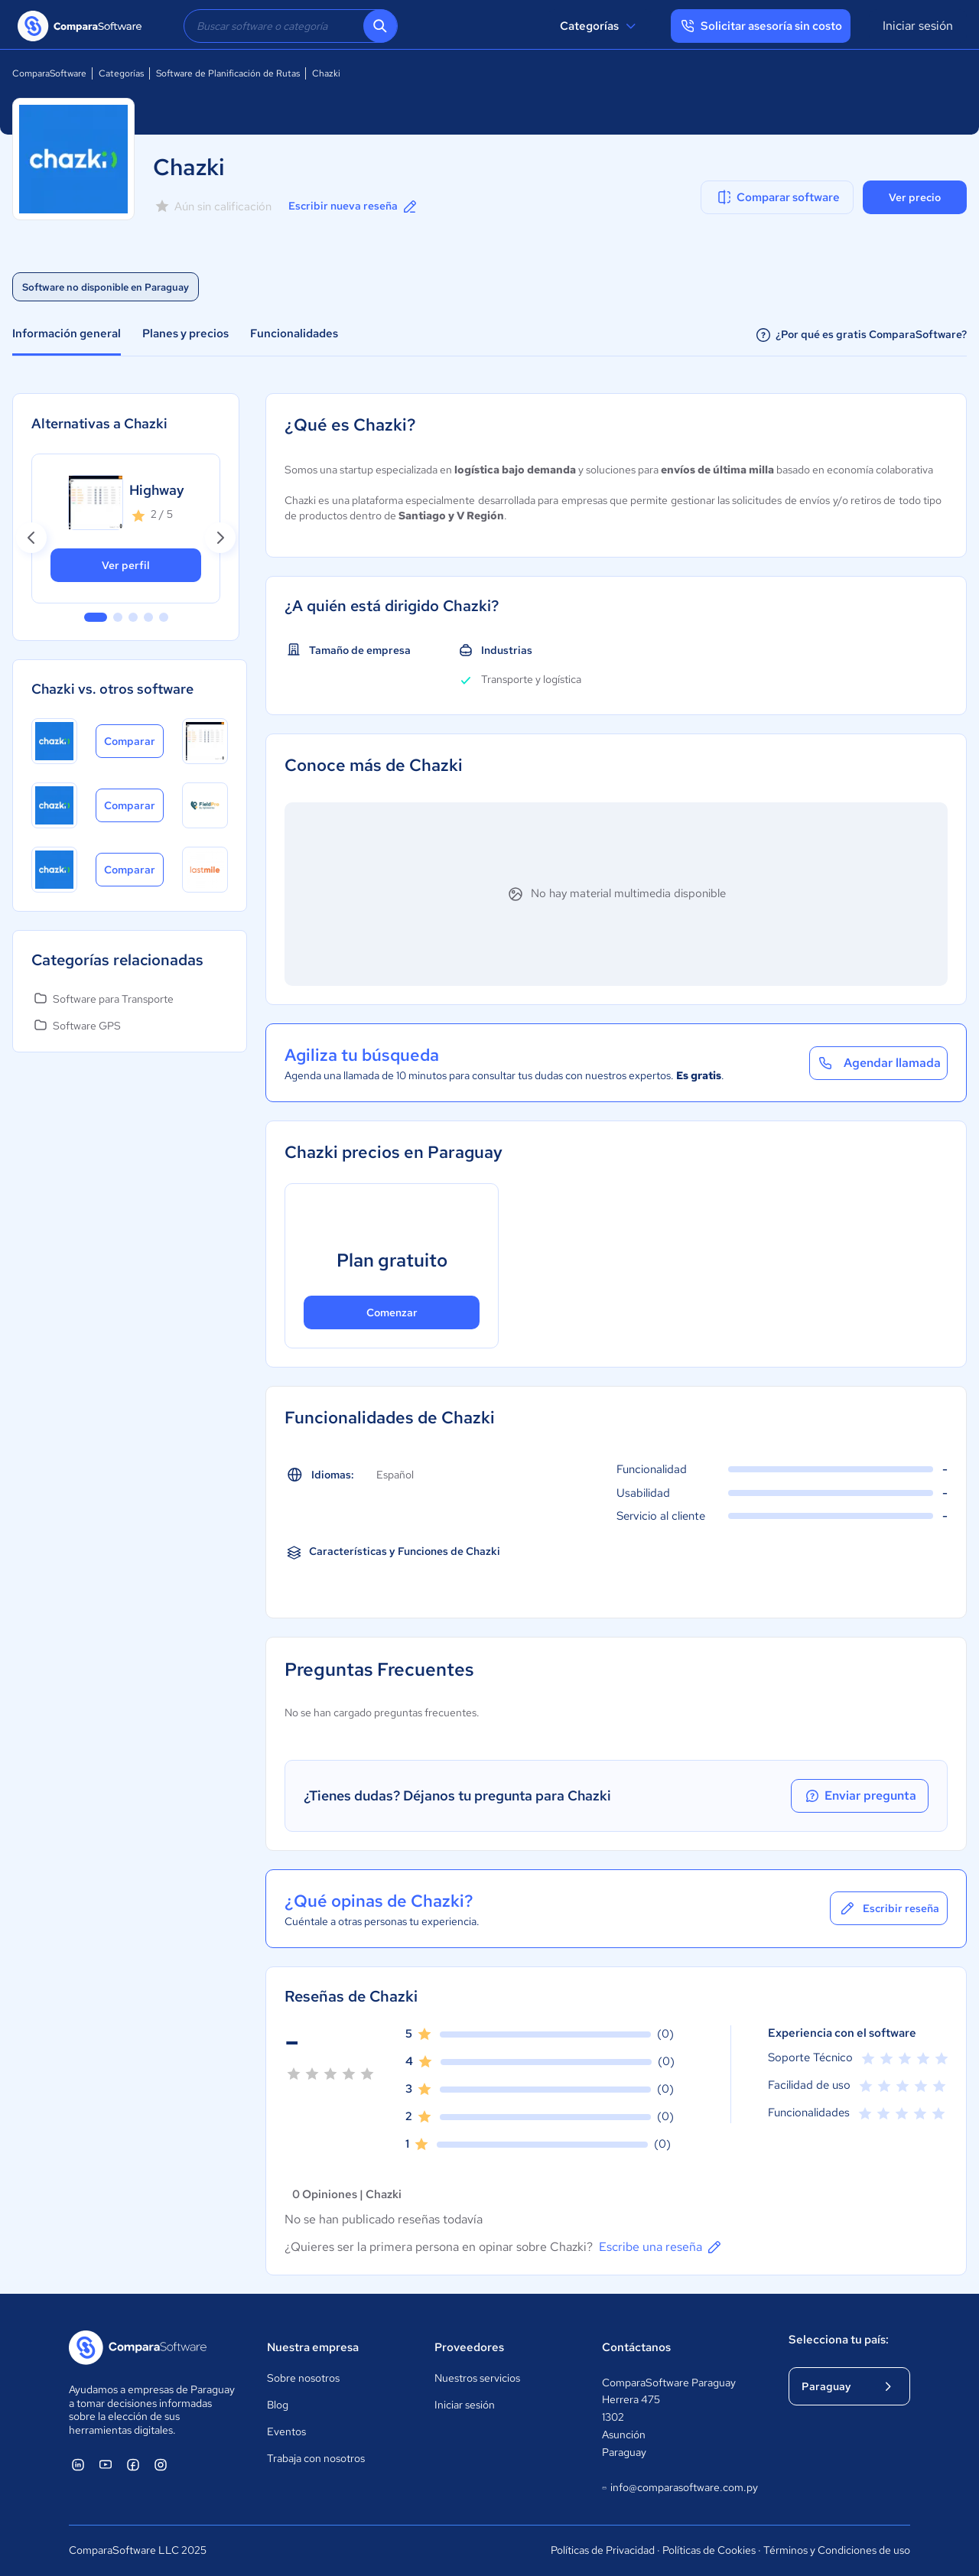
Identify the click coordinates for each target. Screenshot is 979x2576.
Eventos (286, 2431)
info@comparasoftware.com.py (679, 2488)
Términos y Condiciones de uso (836, 2550)
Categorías (600, 26)
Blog (277, 2405)
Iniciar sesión (918, 26)
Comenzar (392, 1312)
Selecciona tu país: (839, 2339)
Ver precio (915, 197)
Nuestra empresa (313, 2347)
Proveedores (469, 2347)
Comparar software (777, 197)
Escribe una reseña (661, 2247)
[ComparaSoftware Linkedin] (78, 2464)
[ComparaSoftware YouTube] (105, 2464)
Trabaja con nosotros (316, 2458)
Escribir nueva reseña (353, 206)
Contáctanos (636, 2347)
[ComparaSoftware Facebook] (133, 2464)
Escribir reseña (888, 1908)
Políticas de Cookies (709, 2550)
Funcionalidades (294, 333)
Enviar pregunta (859, 1796)
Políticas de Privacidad (603, 2550)
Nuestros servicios (477, 2378)
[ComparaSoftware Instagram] (160, 2464)
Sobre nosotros (303, 2378)
